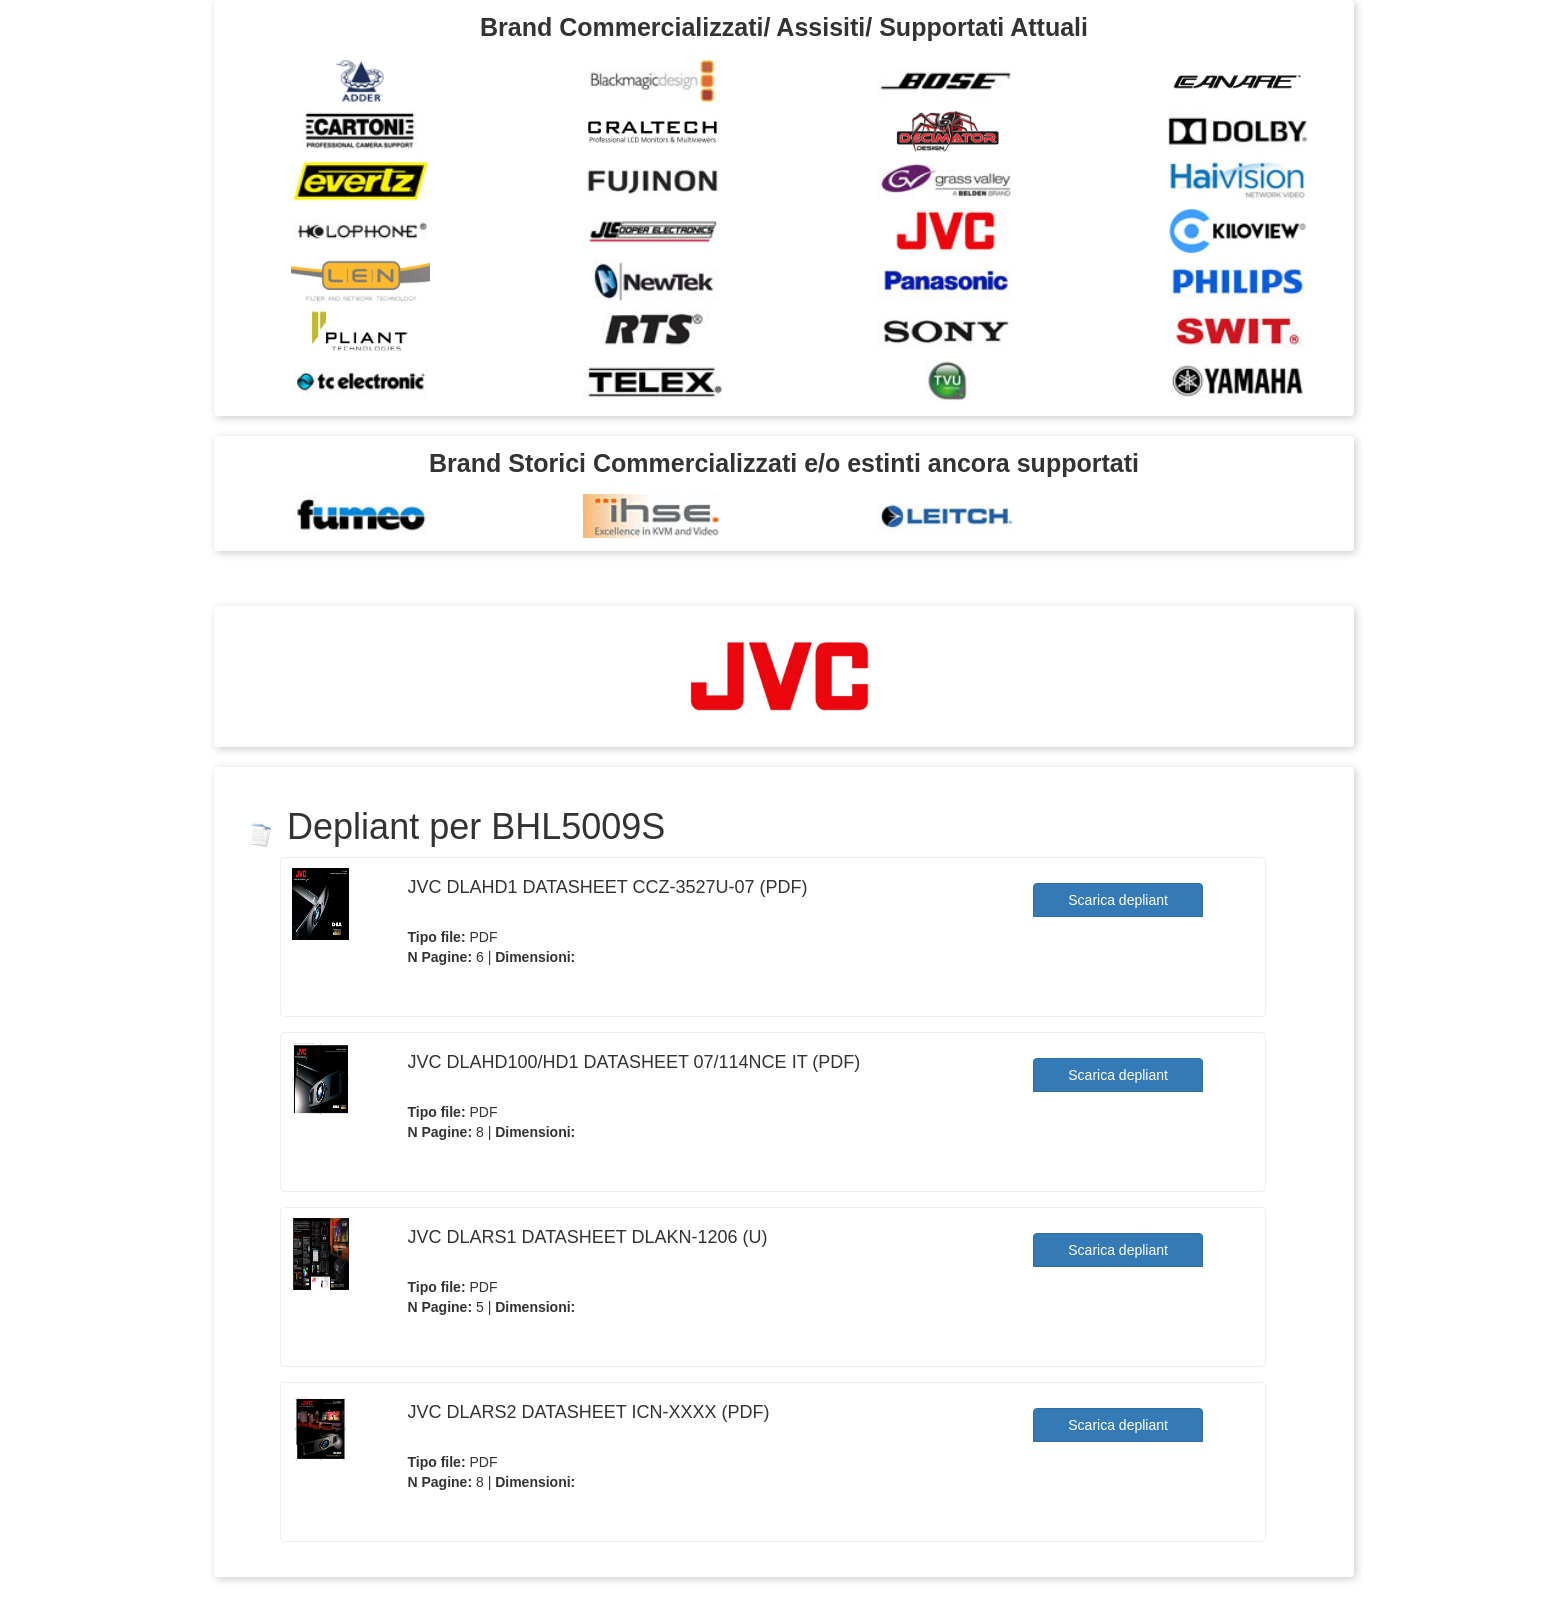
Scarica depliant (1118, 900)
